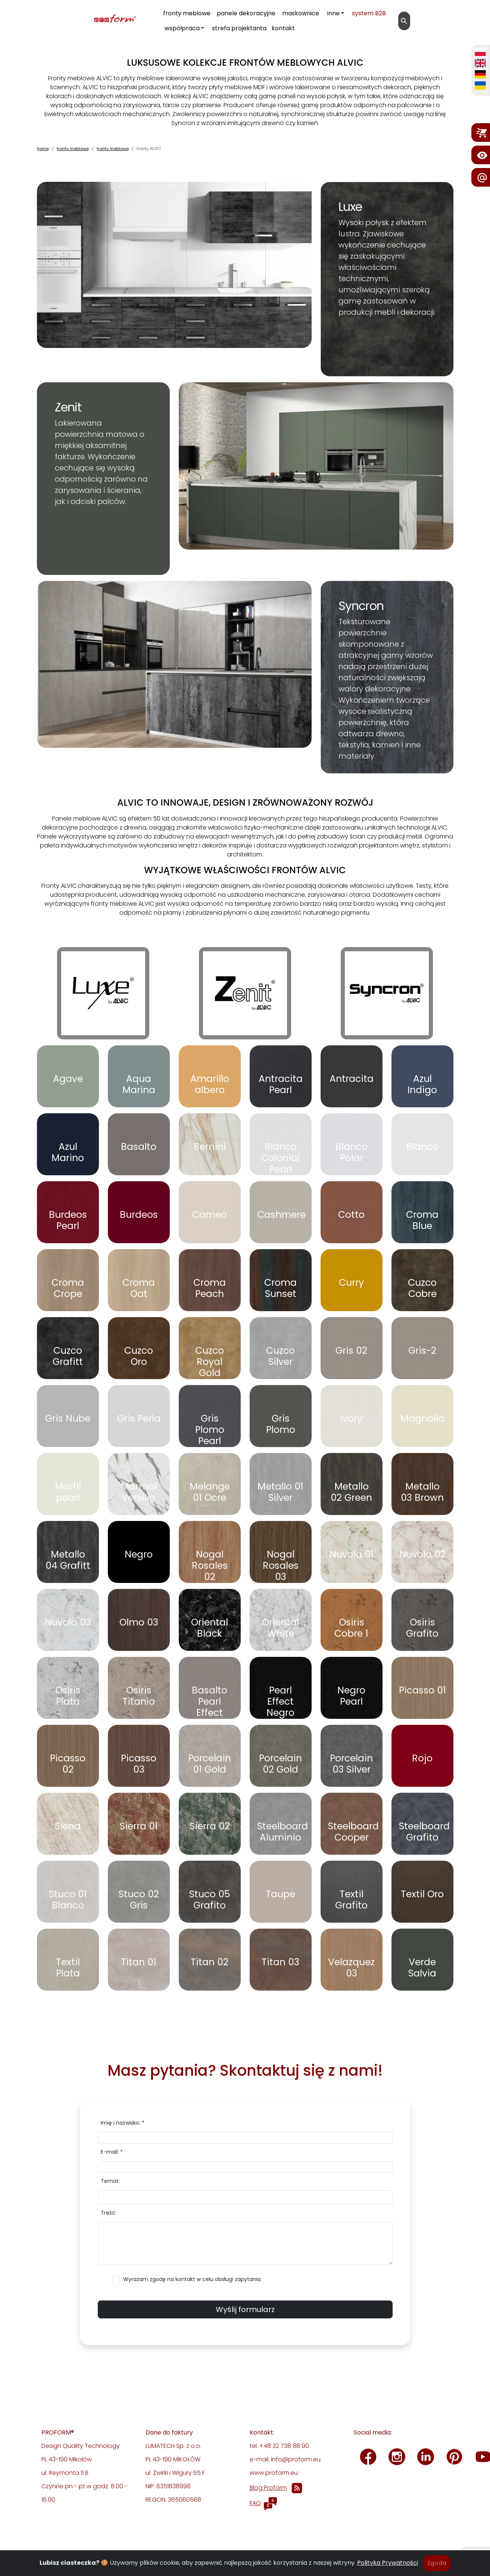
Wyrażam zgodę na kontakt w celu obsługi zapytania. (192, 2279)
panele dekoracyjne (246, 13)
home (43, 149)
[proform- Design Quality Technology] (80, 19)
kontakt (283, 28)
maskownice (300, 13)
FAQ (255, 2503)
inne (333, 13)
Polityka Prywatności (387, 2562)
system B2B (369, 13)
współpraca (182, 28)
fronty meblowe (186, 13)
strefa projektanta (239, 28)
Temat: (110, 2181)
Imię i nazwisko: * (122, 2123)
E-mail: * (112, 2152)
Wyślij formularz (245, 2309)
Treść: (108, 2212)
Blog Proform (268, 2487)
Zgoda (437, 2563)
